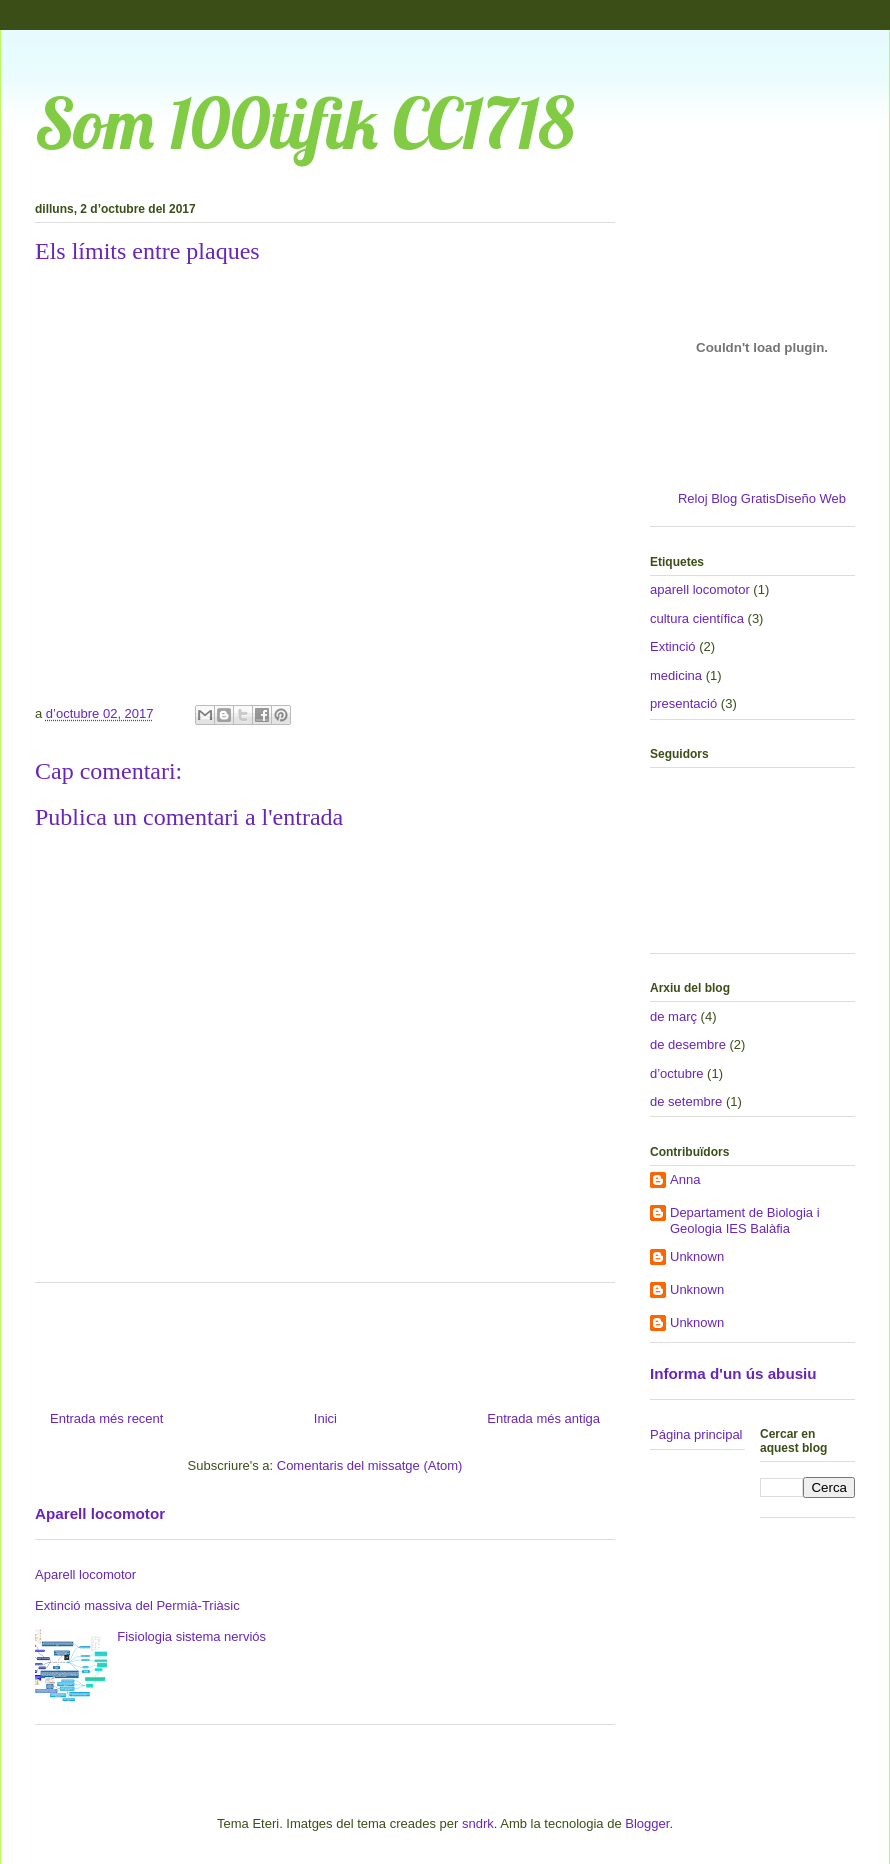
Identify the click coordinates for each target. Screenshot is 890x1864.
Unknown (697, 1256)
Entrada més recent (106, 1418)
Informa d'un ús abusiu (733, 1373)
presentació (683, 703)
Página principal (696, 1434)
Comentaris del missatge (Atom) (370, 1465)
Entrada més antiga (543, 1418)
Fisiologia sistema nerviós (191, 1636)
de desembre (688, 1044)
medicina (676, 675)
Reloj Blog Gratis (727, 498)
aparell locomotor (700, 589)
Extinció (673, 646)
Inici (325, 1418)
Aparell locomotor (100, 1513)
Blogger (647, 1823)
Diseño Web (810, 498)
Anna (685, 1179)
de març (673, 1016)
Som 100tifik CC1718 (304, 123)
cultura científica (697, 618)
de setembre (686, 1101)
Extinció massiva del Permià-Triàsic (137, 1605)
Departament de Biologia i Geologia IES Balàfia (745, 1220)
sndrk (478, 1823)
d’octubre (676, 1073)
